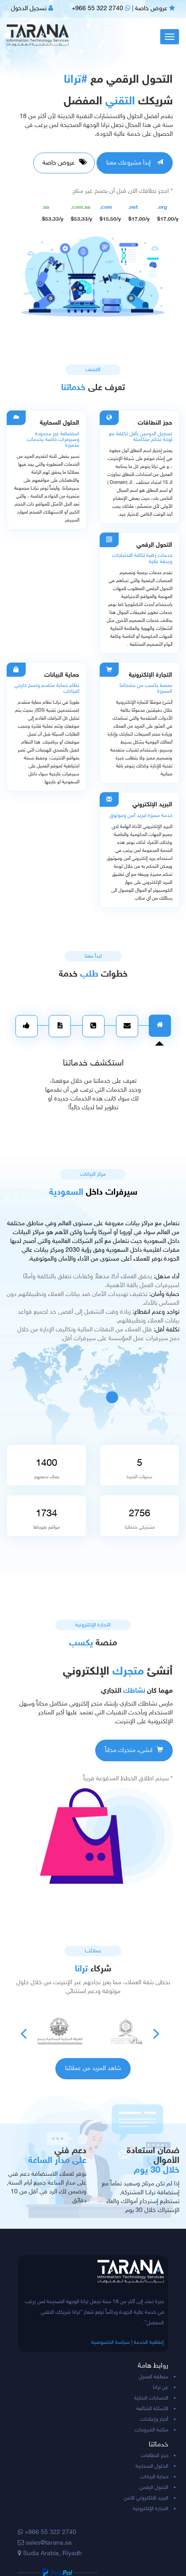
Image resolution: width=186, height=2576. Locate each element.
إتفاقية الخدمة (149, 2342)
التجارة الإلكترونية (150, 2509)
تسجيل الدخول (32, 8)
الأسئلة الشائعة (152, 2409)
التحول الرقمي (153, 2487)
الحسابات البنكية (151, 2398)
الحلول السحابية (152, 2466)
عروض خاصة (155, 8)
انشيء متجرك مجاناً (134, 1750)
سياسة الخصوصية (110, 2342)
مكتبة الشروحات (151, 2430)
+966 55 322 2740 (101, 8)
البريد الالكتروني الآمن (146, 2498)
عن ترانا (160, 2387)
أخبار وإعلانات (154, 2419)
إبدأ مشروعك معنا (134, 163)
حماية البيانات (154, 2477)
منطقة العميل (153, 2377)
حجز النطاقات (154, 2456)
